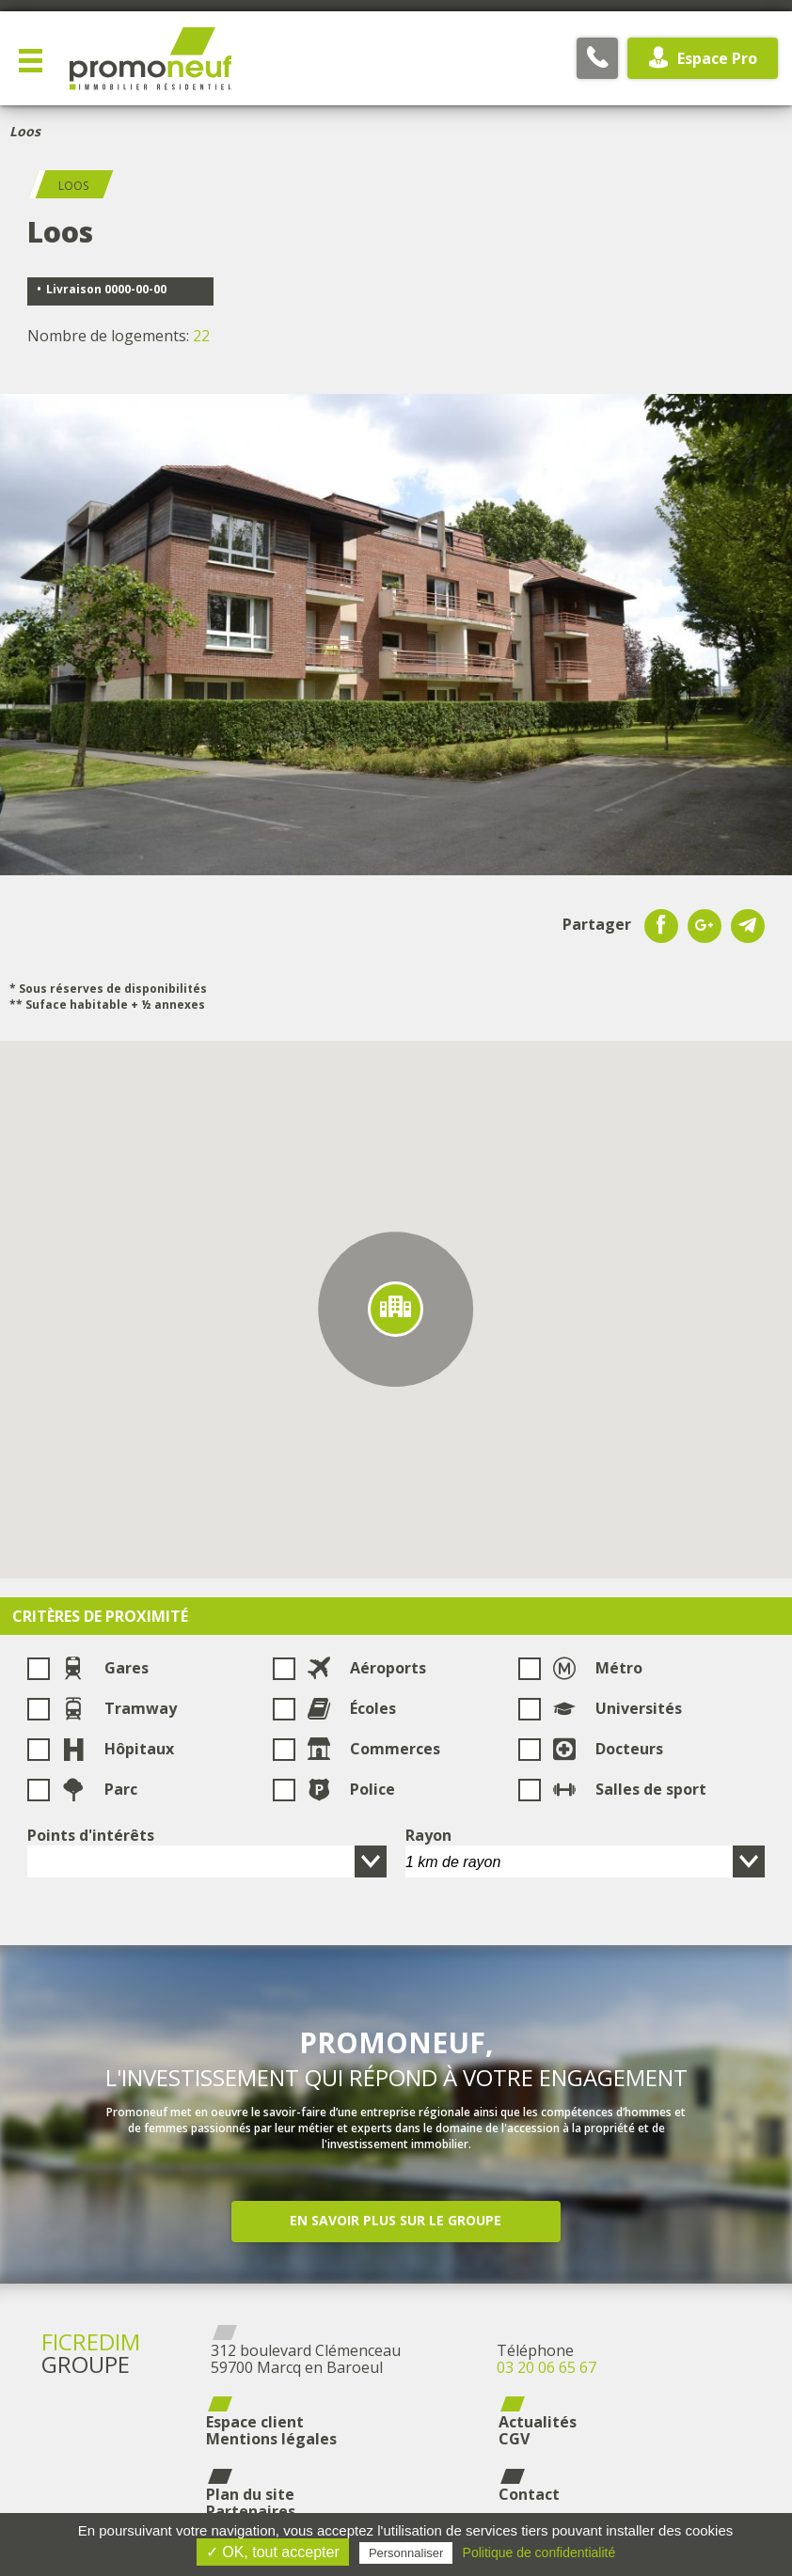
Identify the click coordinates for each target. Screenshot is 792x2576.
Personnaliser (406, 2553)
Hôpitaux (117, 1748)
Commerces (373, 1748)
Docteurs (607, 1748)
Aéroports (366, 1667)
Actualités (538, 2421)
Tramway (119, 1708)
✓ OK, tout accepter (273, 2552)
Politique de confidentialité (539, 2552)
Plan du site (250, 2494)
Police (351, 1789)
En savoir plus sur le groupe (395, 2220)
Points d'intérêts (90, 1835)
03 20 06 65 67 (546, 2367)
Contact (529, 2494)
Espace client (255, 2421)
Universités (617, 1708)
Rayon (428, 1835)
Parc (99, 1789)
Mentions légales (271, 2438)
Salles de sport (629, 1789)
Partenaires (250, 2511)
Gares (105, 1667)
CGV (514, 2438)
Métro (597, 1667)
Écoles (351, 1708)
